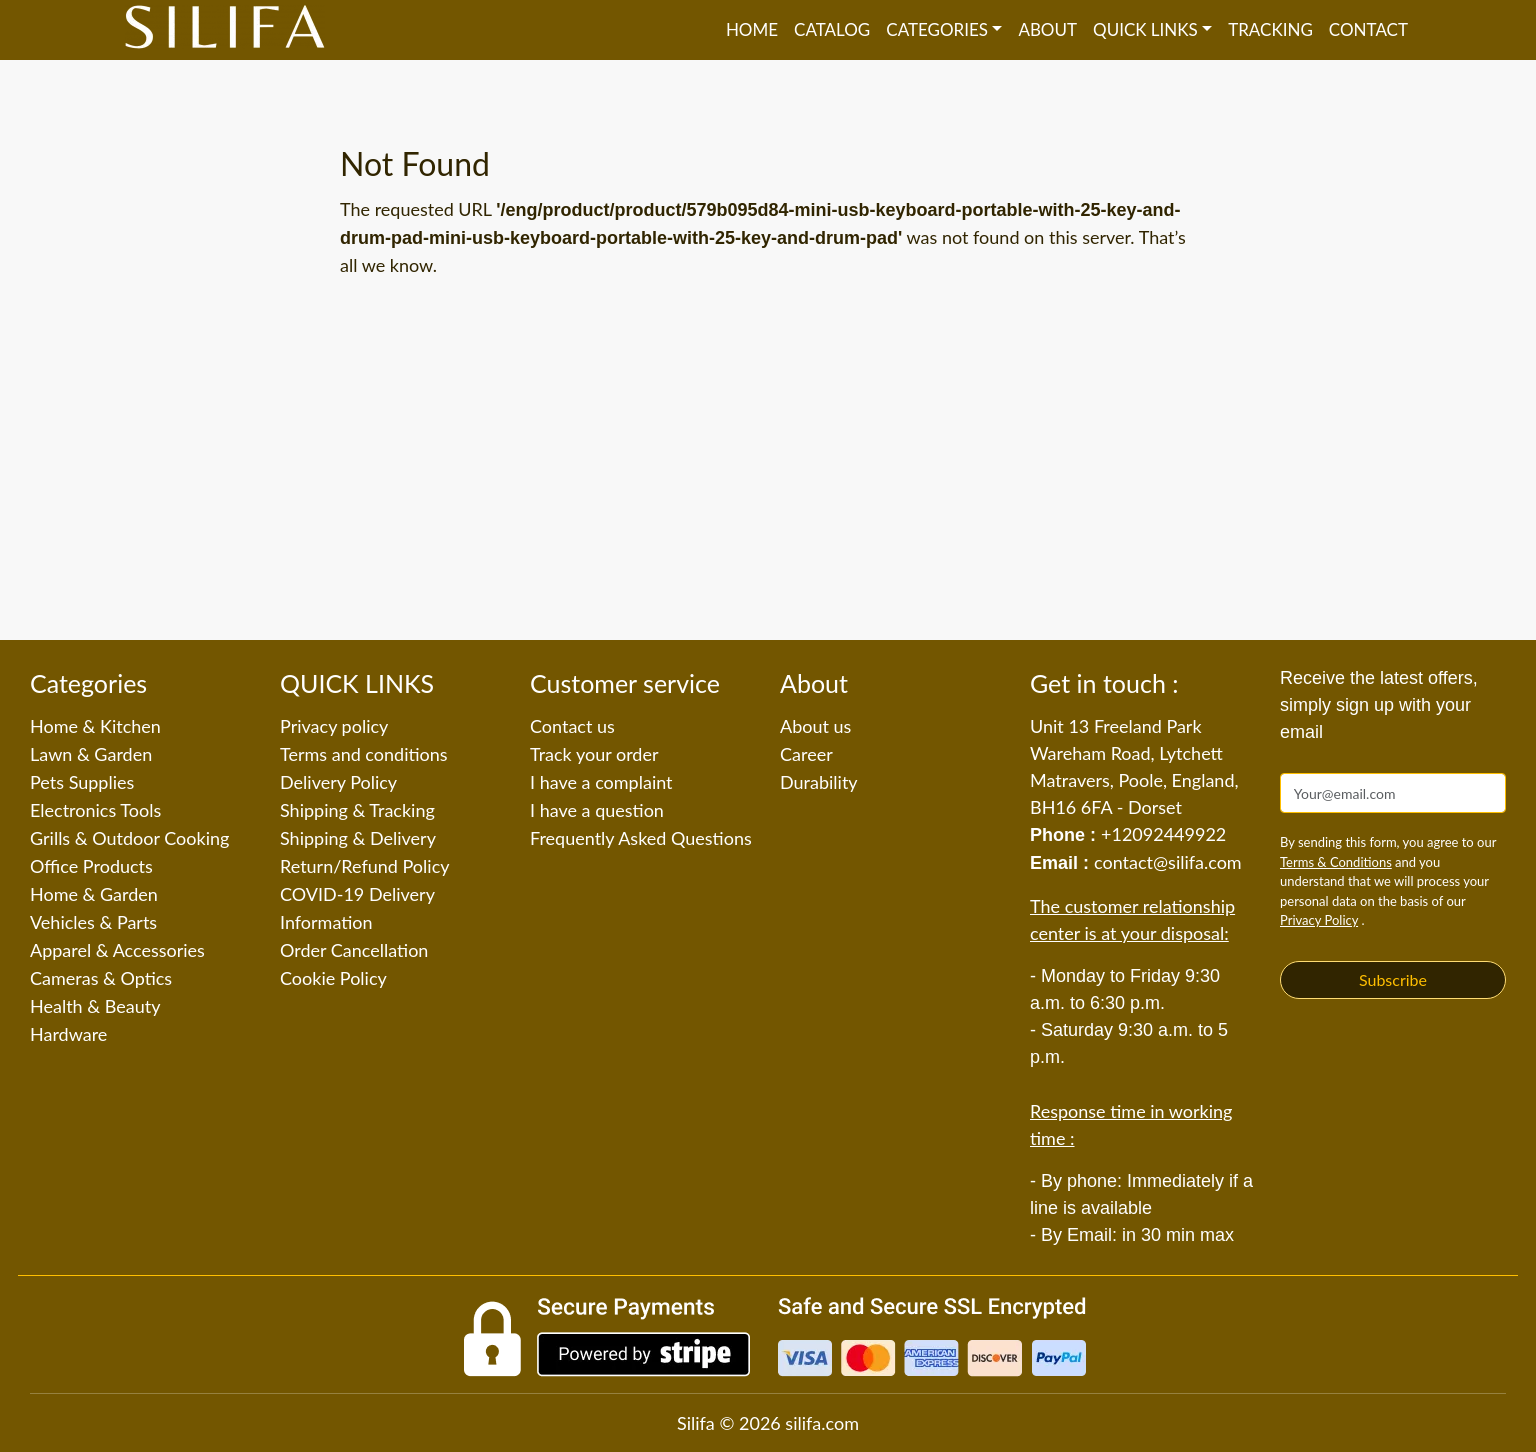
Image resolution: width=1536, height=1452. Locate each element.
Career (806, 754)
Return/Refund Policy (365, 866)
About (1047, 29)
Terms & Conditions (1336, 862)
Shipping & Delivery (358, 838)
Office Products (91, 866)
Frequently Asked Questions (641, 838)
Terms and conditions (364, 754)
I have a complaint (601, 782)
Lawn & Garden (91, 754)
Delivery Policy (338, 782)
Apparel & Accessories (117, 950)
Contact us (572, 726)
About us (815, 726)
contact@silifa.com (1168, 862)
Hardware (68, 1034)
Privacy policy (334, 726)
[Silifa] (225, 30)
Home (752, 29)
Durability (819, 782)
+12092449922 (1163, 834)
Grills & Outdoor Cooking (129, 838)
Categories (937, 29)
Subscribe (1393, 979)
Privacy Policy (1319, 920)
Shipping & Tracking (357, 810)
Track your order (594, 754)
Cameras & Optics (101, 978)
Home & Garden (94, 894)
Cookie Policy (333, 978)
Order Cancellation (354, 950)
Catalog (832, 29)
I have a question (597, 810)
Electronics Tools (95, 810)
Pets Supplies (82, 782)
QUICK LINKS (1145, 29)
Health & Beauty (95, 1006)
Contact (1368, 29)
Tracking (1270, 29)
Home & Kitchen (95, 726)
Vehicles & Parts (93, 922)
